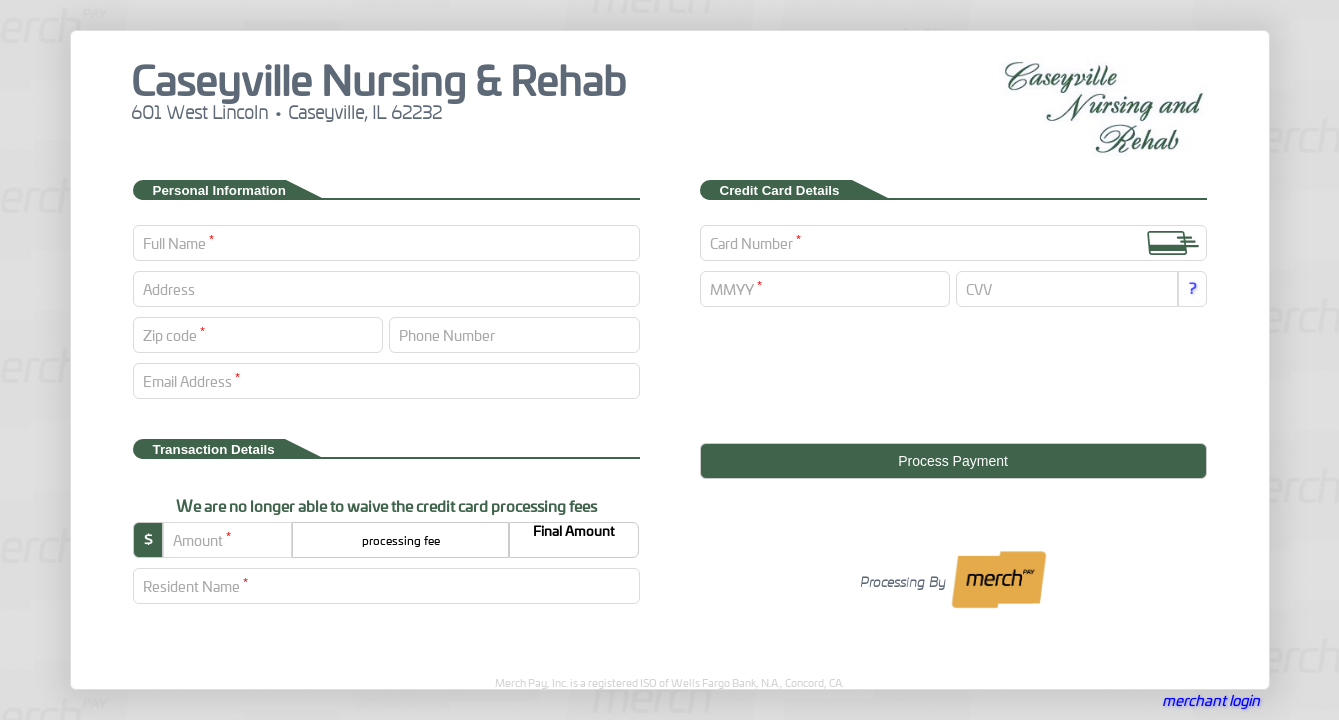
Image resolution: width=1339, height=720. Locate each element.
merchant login (1211, 700)
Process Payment (953, 461)
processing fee (401, 540)
